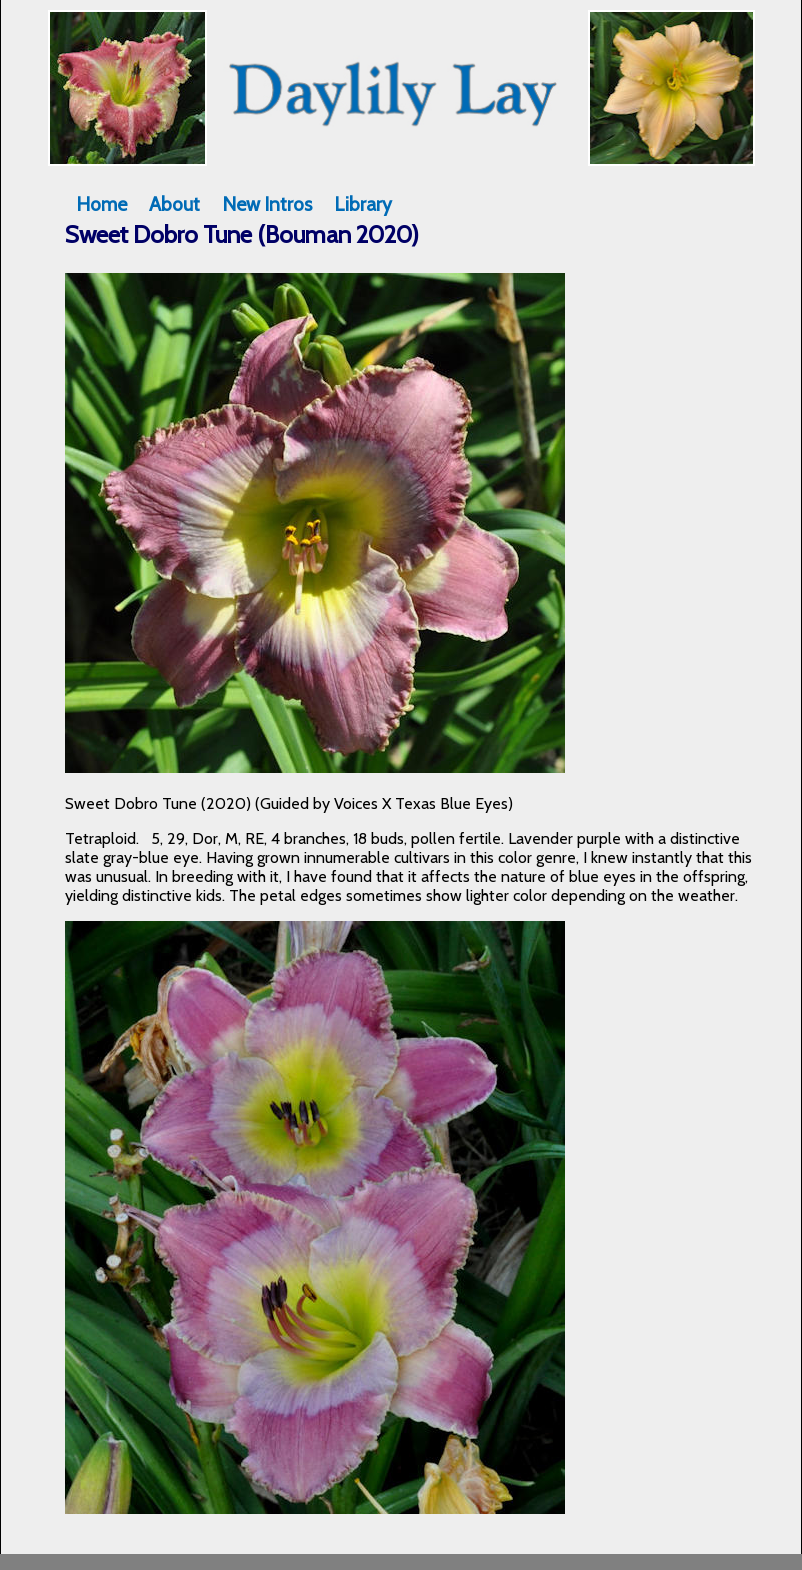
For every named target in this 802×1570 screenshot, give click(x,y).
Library (363, 204)
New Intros (267, 204)
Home (101, 204)
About (174, 204)
